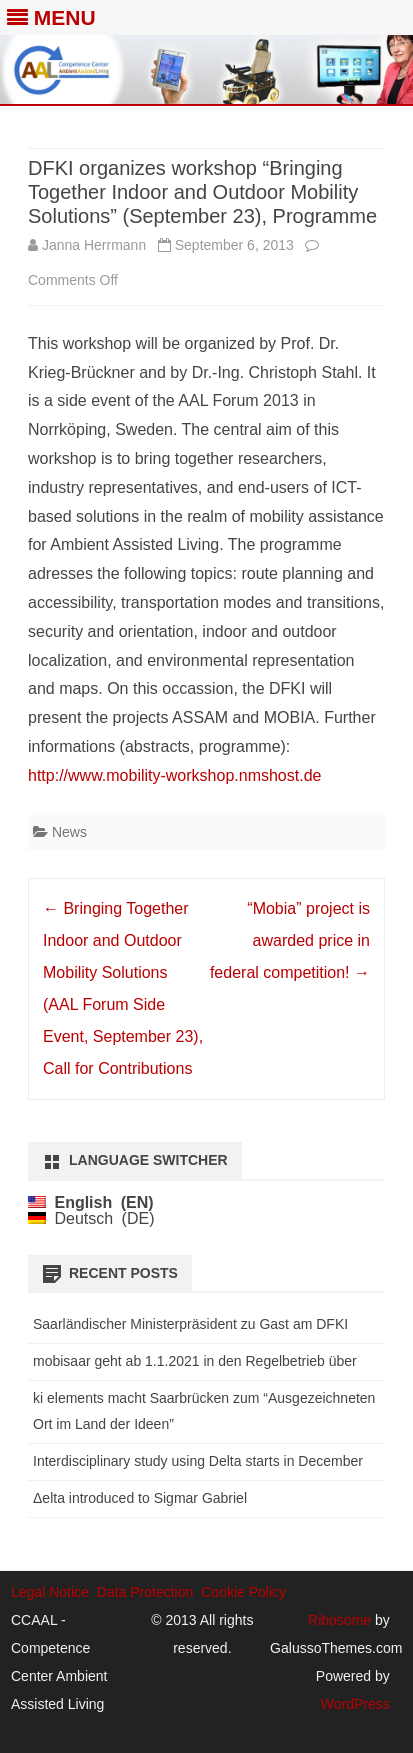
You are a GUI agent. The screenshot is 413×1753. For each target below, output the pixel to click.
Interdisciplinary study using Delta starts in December (198, 1461)
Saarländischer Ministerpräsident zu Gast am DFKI (190, 1324)
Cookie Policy (243, 1592)
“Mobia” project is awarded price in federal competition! (290, 940)
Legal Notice (50, 1592)
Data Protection (145, 1592)
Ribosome (339, 1620)
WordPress (355, 1704)
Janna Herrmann (94, 245)
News (69, 832)
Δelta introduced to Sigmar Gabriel (140, 1498)
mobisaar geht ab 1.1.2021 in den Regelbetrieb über (195, 1361)
